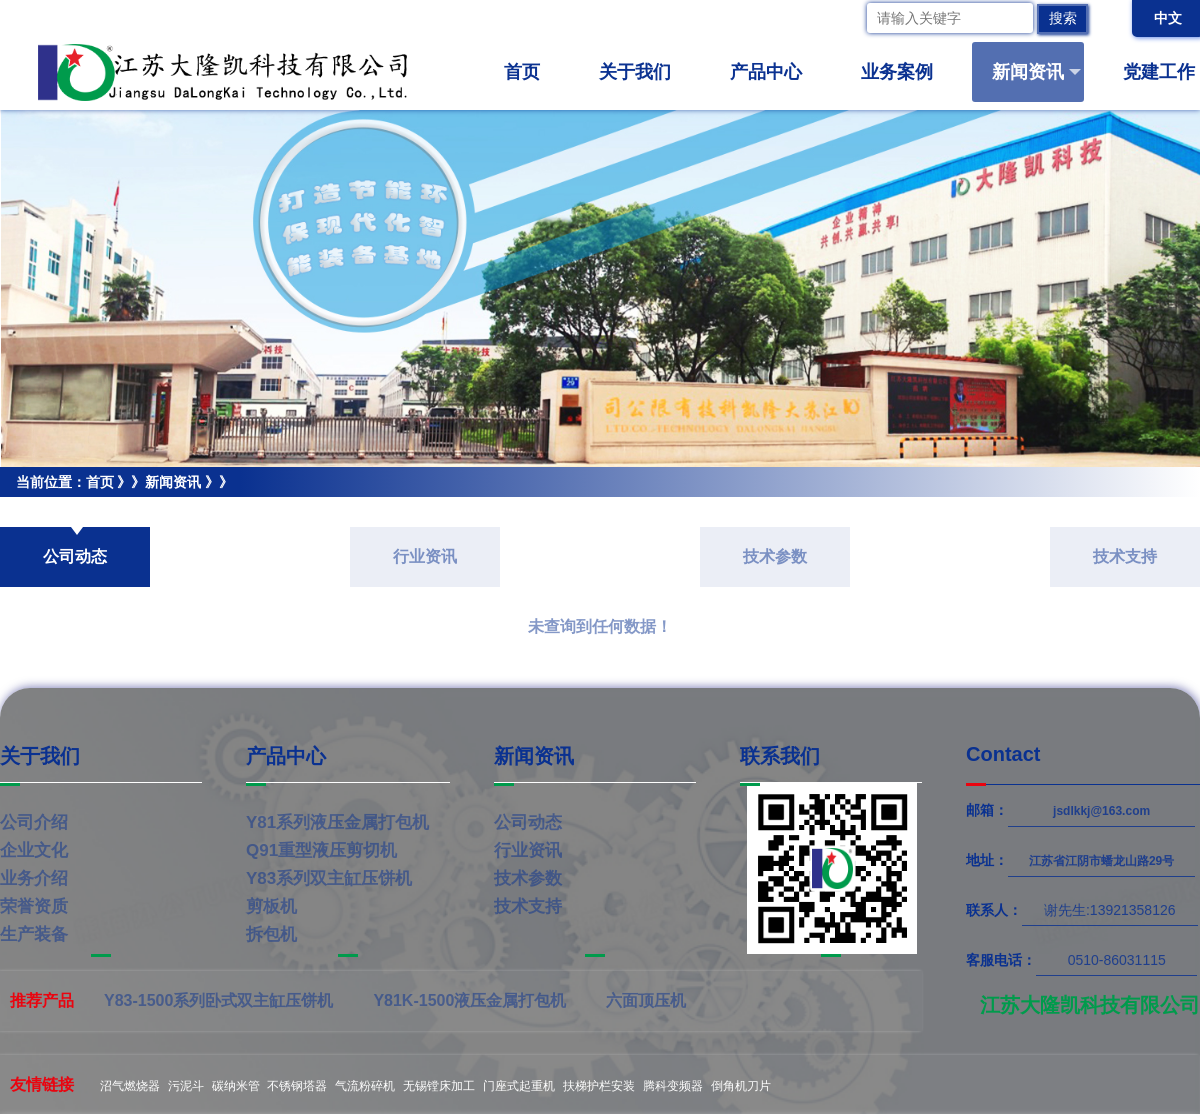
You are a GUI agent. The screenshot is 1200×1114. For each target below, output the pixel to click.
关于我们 (643, 72)
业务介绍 (34, 878)
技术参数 (775, 556)
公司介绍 (34, 822)
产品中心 (774, 72)
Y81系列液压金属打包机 (337, 822)
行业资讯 (425, 556)
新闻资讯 (1036, 72)
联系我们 (780, 756)
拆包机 (271, 934)
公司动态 (28, 512)
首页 (522, 72)
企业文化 (34, 850)
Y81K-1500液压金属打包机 (469, 1000)
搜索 (1063, 18)
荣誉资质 (34, 906)
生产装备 (34, 934)
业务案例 (905, 72)
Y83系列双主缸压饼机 (329, 878)
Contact (1003, 754)
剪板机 (271, 906)
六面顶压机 (646, 1000)
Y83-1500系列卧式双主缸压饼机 (218, 1000)
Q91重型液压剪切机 (321, 850)
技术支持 (1125, 556)
